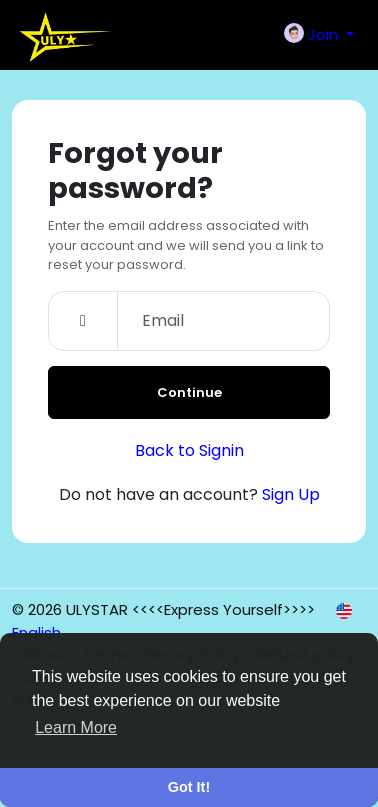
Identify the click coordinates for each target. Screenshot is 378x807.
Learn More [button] (76, 727)
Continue (189, 392)
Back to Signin (189, 450)
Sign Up (291, 494)
